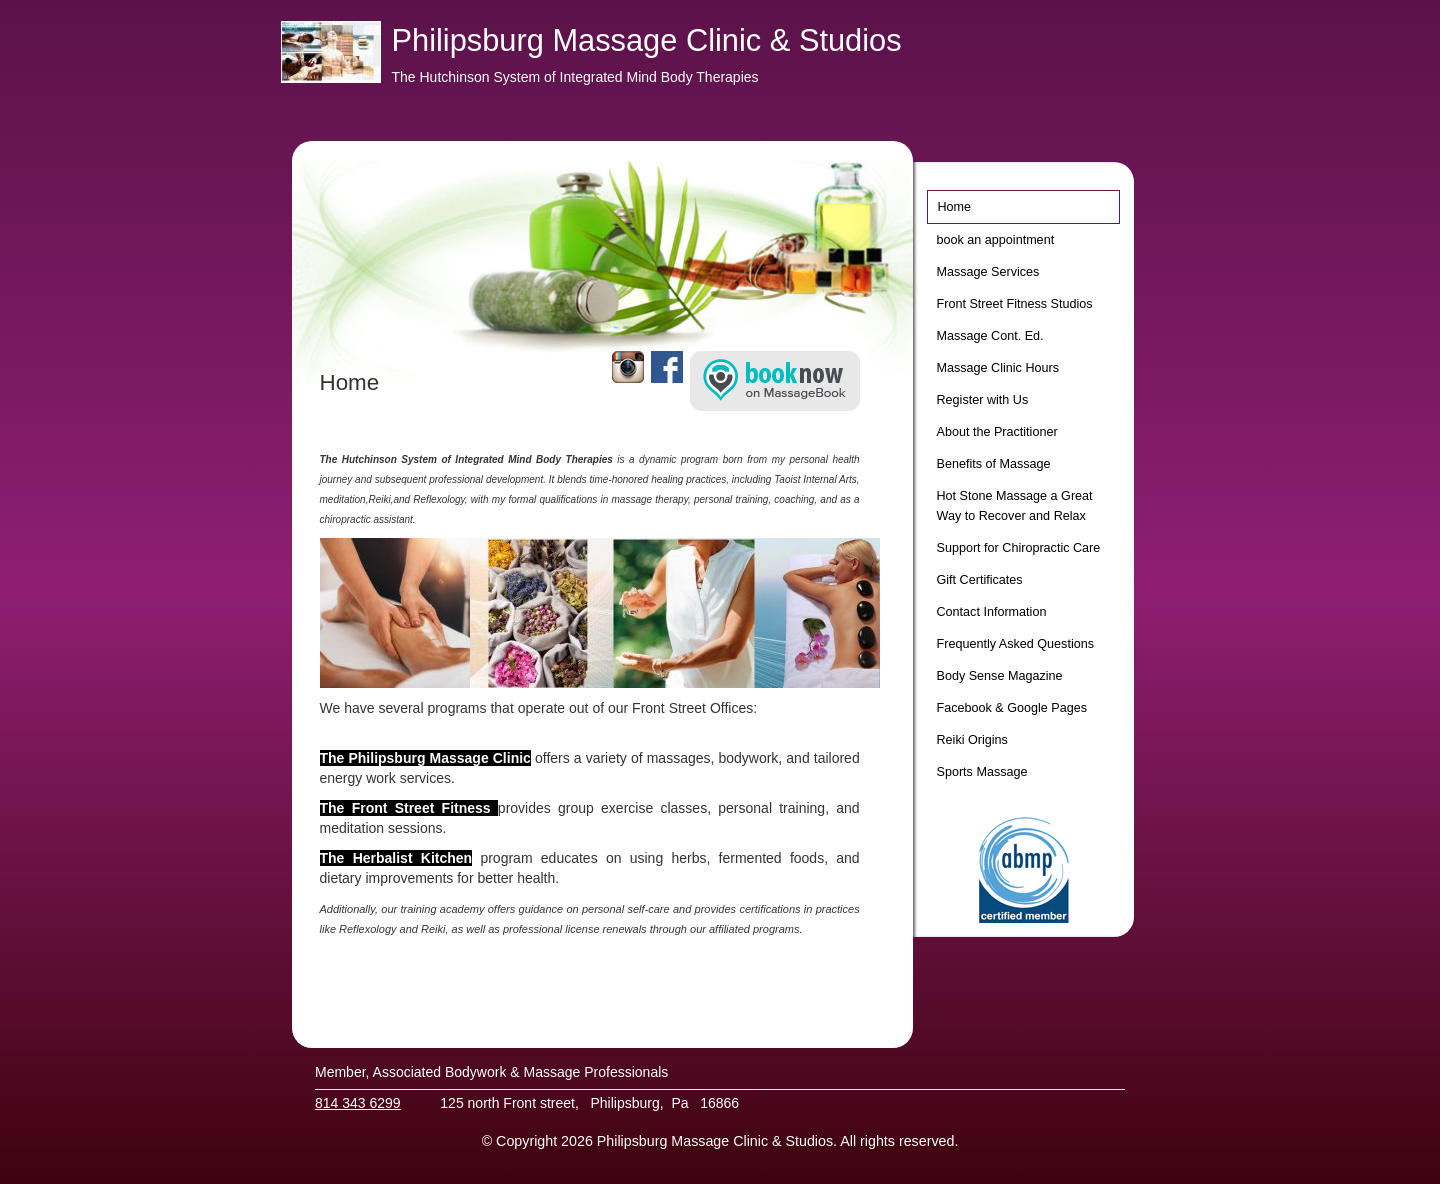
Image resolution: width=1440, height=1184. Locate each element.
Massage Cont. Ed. (990, 336)
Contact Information (992, 612)
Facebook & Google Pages (1012, 708)
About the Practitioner (997, 432)
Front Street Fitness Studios (1015, 304)
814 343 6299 (358, 1103)
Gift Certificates (980, 580)
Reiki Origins (972, 740)
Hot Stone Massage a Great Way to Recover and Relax (1015, 506)
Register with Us (983, 400)
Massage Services (988, 272)
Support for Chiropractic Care (1019, 548)
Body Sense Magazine (1000, 676)
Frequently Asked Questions (1016, 644)
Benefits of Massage (994, 464)
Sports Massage (982, 772)
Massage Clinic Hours (998, 368)
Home (955, 207)
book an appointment (996, 240)
